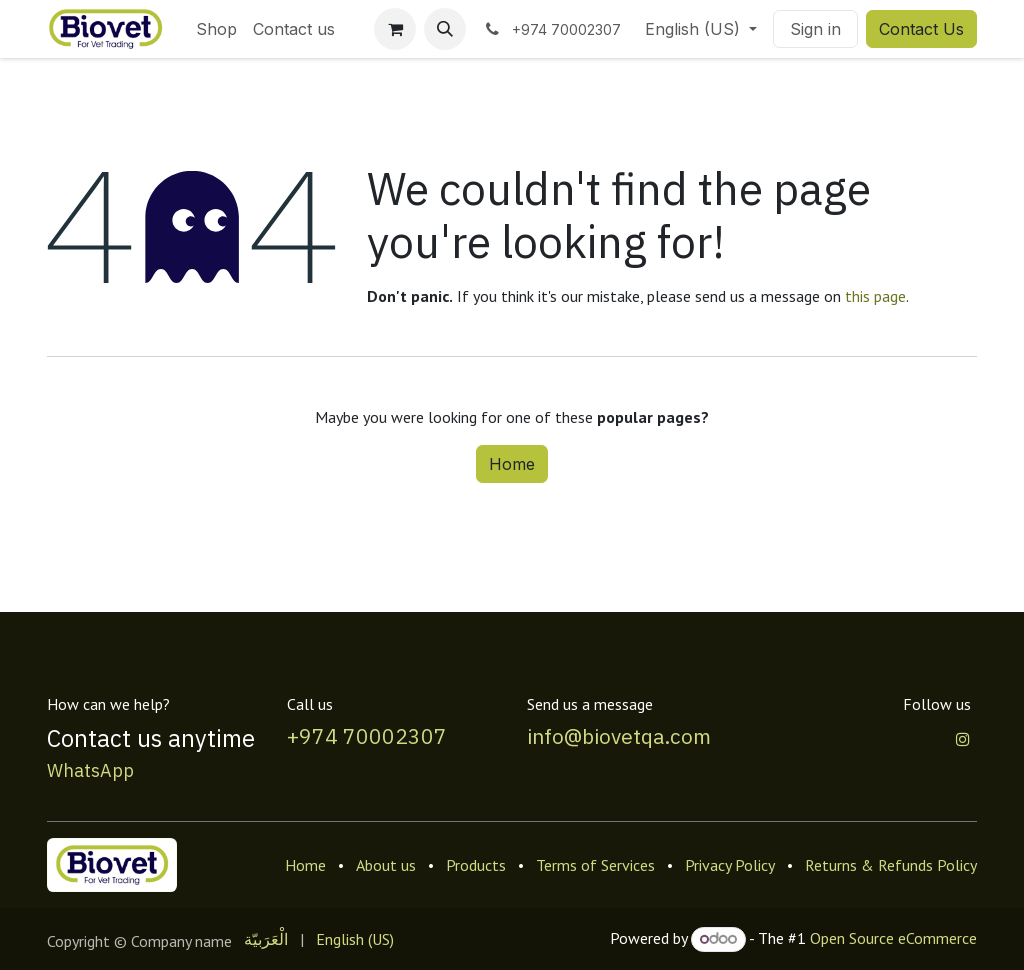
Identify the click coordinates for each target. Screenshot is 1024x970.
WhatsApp (90, 770)
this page (875, 296)
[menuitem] (216, 29)
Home (512, 464)
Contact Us (921, 29)
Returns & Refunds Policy (891, 865)
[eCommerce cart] (395, 29)
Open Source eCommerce (893, 938)
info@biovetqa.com (619, 736)
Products (476, 865)
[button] (445, 29)
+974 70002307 (367, 736)
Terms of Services (595, 865)
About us (386, 865)
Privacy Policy (730, 865)
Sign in (815, 29)
